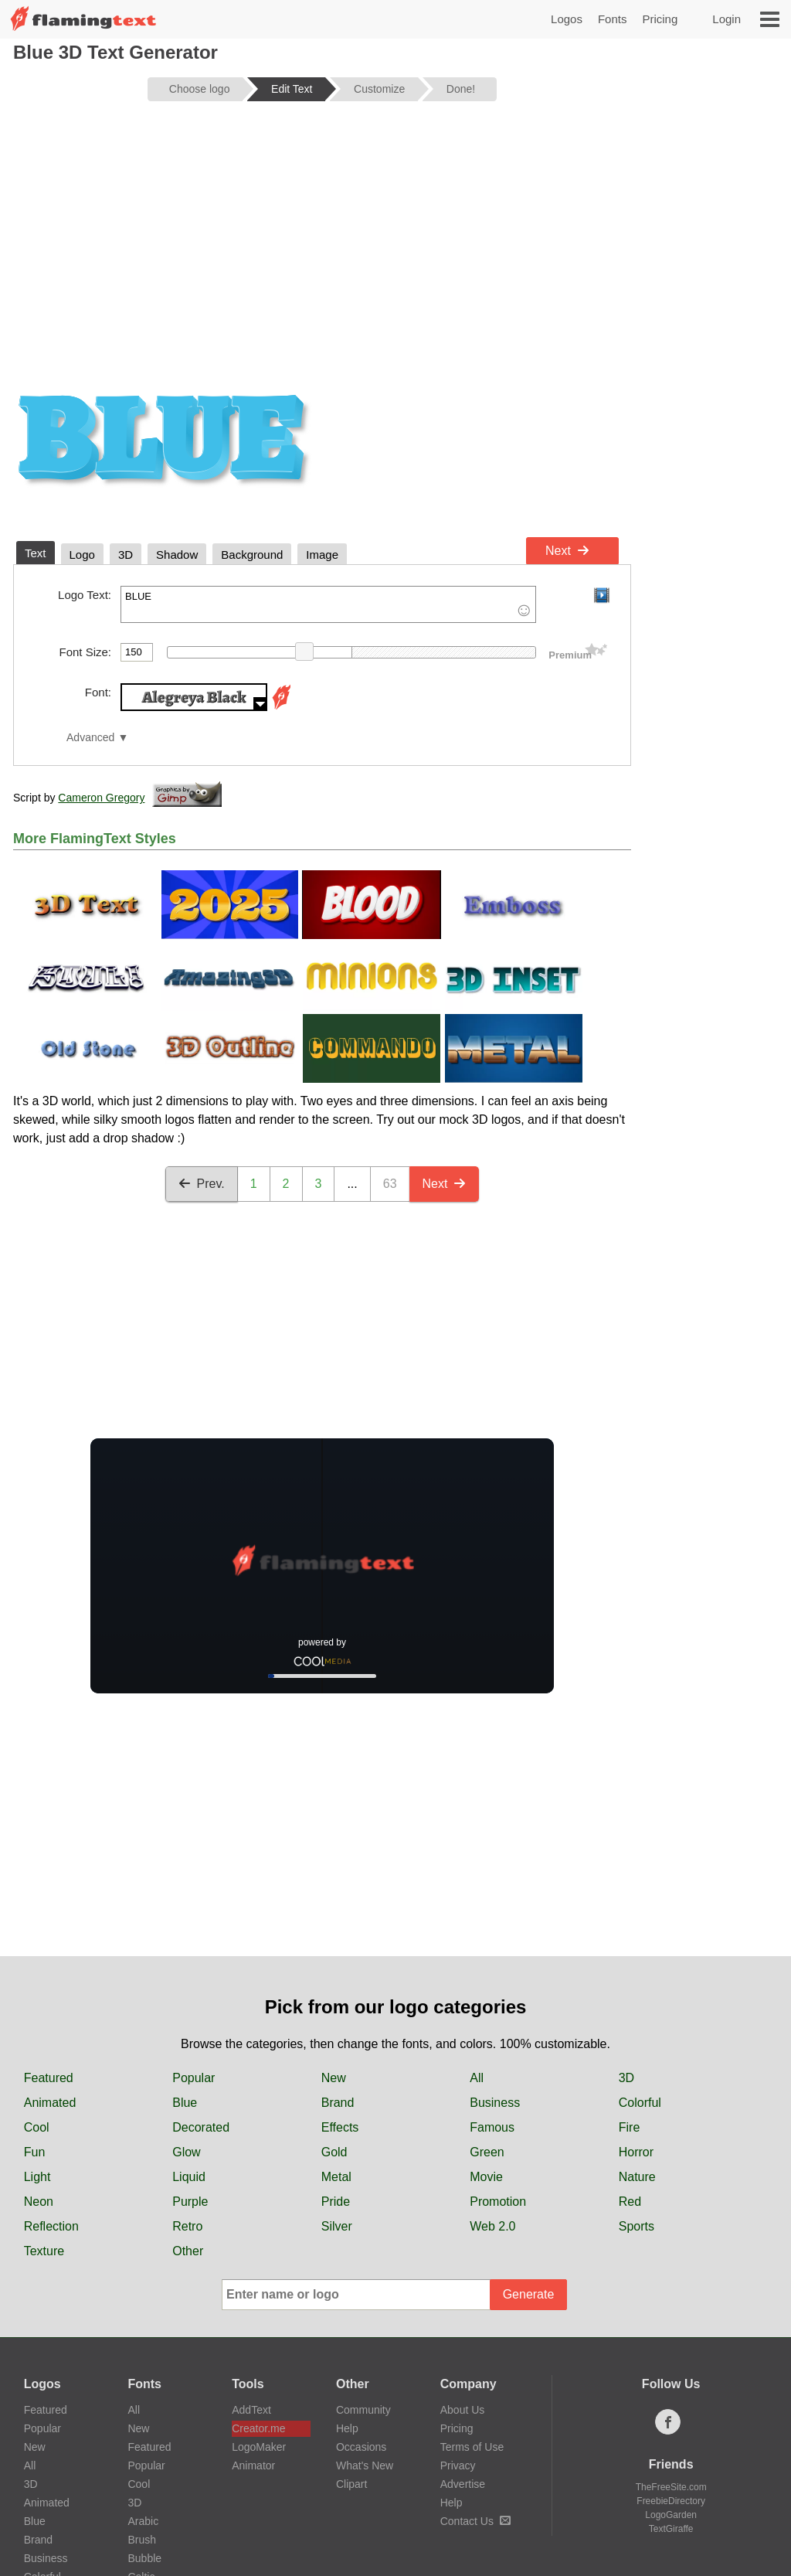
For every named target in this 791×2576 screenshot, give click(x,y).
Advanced (90, 738)
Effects (340, 2127)
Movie (486, 2176)
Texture (44, 2251)
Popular (193, 2077)
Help (347, 2428)
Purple (190, 2201)
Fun (35, 2152)
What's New (364, 2465)
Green (487, 2152)
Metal (336, 2176)
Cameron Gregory (101, 797)
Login (726, 19)
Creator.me (258, 2428)
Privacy (458, 2465)
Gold (334, 2152)
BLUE (328, 604)
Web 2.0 (492, 2226)
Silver (336, 2226)
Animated (50, 2102)
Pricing (659, 19)
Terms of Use (472, 2447)
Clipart (351, 2484)
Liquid (188, 2176)
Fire (629, 2127)
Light (37, 2176)
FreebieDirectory (671, 2501)
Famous (492, 2127)
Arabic (142, 2521)
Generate (529, 2294)
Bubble (144, 2558)
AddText (251, 2410)
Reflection (51, 2226)
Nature (637, 2176)
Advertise (462, 2484)
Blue (184, 2102)
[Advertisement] (322, 233)
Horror (636, 2152)
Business (495, 2102)
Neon (38, 2201)
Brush (141, 2539)
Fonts (612, 19)
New (333, 2077)
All (477, 2077)
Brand (338, 2102)
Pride (335, 2201)
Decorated (200, 2127)
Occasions (361, 2447)
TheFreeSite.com (671, 2487)
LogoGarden (671, 2515)
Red (630, 2201)
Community (363, 2410)
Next (567, 550)
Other (187, 2251)
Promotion (498, 2201)
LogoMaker (259, 2447)
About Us (462, 2410)
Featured (48, 2077)
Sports (636, 2226)
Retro (187, 2226)
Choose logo (199, 89)
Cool (36, 2127)
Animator (253, 2465)
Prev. (201, 1183)
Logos (566, 19)
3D (626, 2077)
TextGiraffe (671, 2528)
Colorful (640, 2102)
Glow (186, 2152)
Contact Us (475, 2521)
